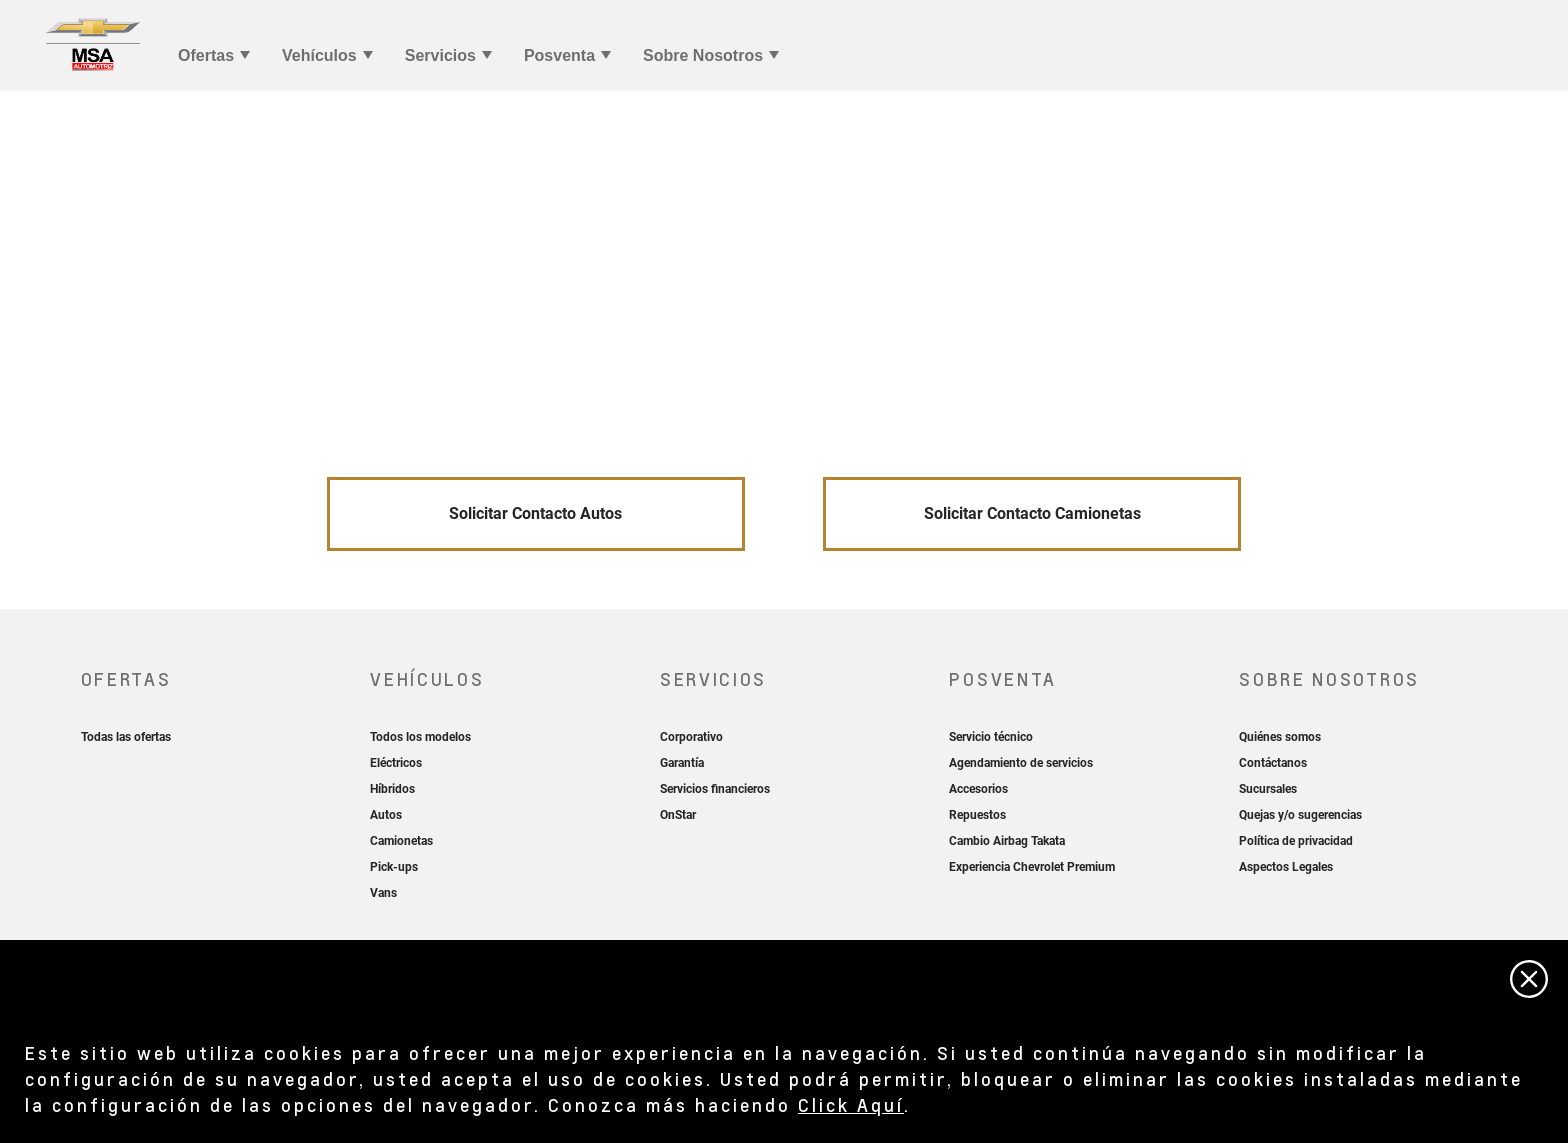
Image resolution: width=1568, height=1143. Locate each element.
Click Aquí (851, 1104)
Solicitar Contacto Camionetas (1032, 513)
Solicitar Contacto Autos (535, 513)
